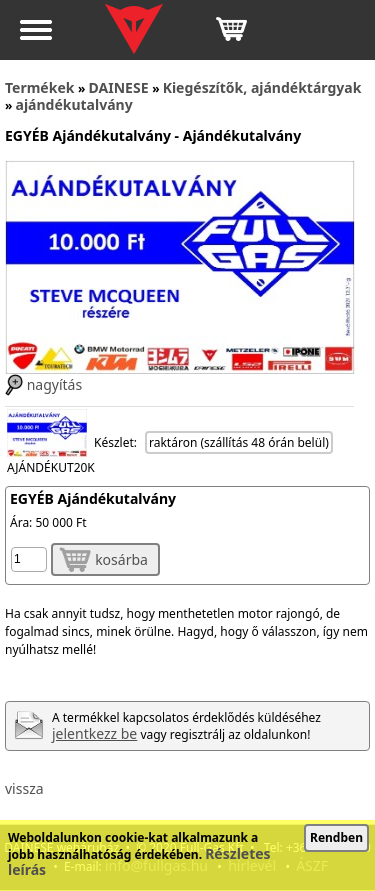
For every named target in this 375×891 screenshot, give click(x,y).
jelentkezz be (94, 733)
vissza (24, 788)
